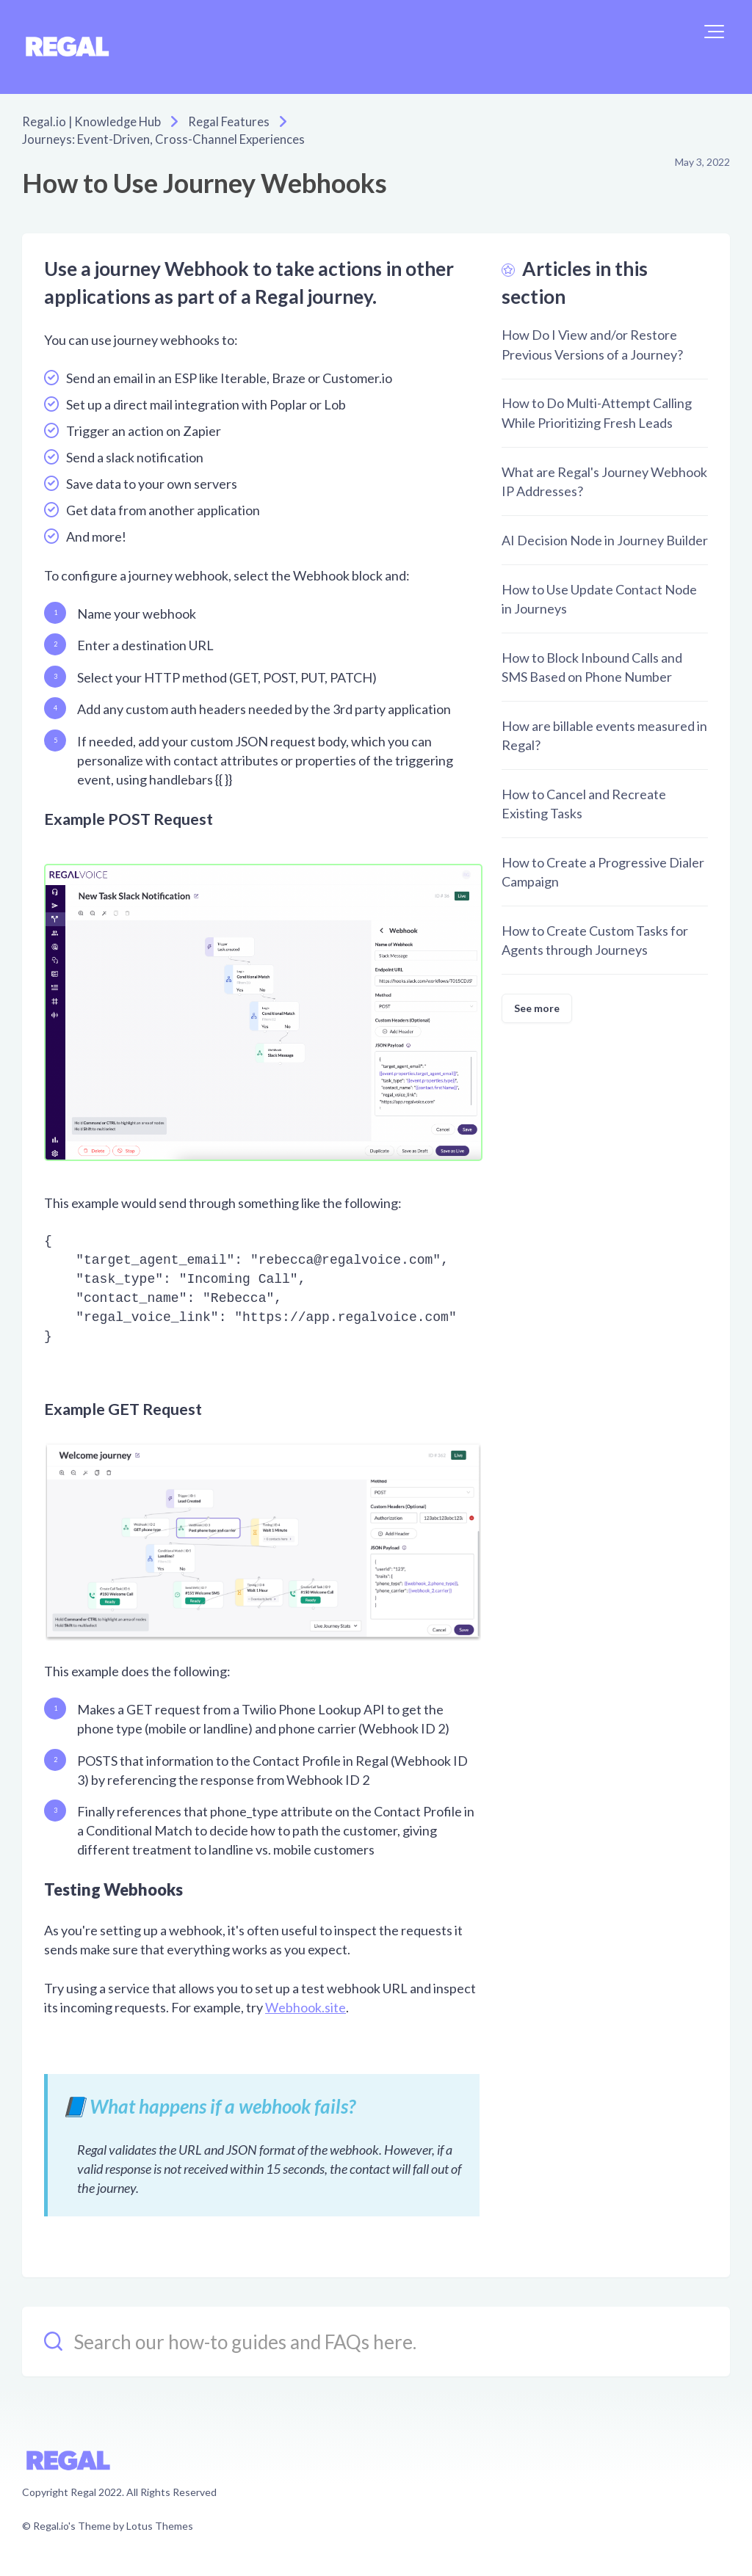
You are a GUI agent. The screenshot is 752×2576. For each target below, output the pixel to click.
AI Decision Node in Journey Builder (605, 539)
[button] (714, 31)
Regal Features (217, 121)
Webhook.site (305, 2006)
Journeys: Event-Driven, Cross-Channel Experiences (151, 138)
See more (537, 1006)
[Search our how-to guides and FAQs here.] (376, 2340)
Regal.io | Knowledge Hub (87, 121)
